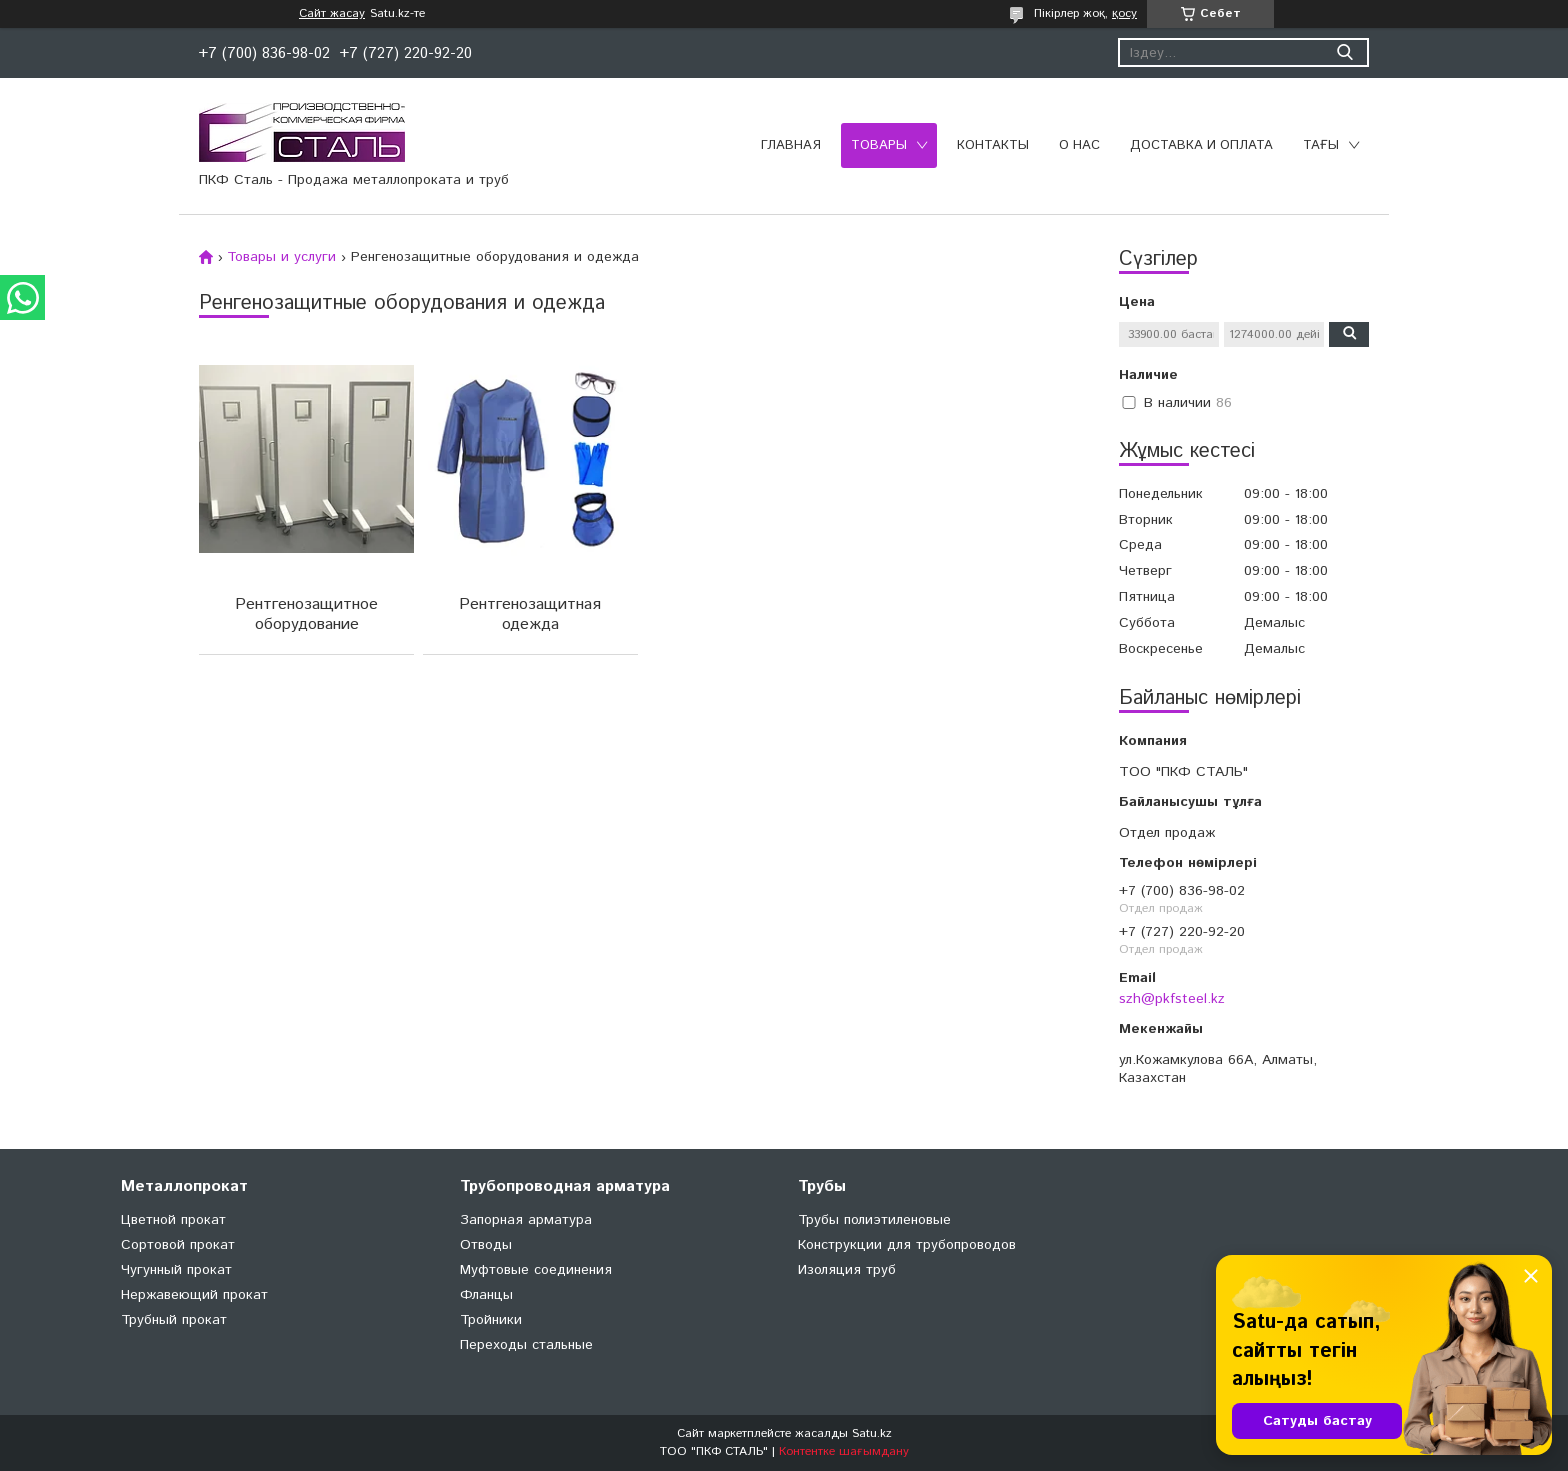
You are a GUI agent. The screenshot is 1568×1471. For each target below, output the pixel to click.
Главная (791, 145)
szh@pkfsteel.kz (1172, 999)
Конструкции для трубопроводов (907, 1245)
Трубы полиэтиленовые (874, 1220)
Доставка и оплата (1201, 145)
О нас (1079, 145)
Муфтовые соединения (536, 1270)
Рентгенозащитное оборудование (305, 614)
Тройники (491, 1320)
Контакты (993, 145)
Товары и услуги (281, 257)
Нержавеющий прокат (194, 1295)
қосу (1124, 13)
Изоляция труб (847, 1270)
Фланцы (486, 1295)
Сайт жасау (332, 14)
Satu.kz (872, 1433)
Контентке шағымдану (844, 1451)
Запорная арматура (526, 1220)
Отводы (486, 1245)
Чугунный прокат (176, 1270)
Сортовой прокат (178, 1245)
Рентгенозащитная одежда (528, 614)
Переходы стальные (526, 1345)
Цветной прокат (173, 1220)
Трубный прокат (174, 1320)
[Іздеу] (1344, 52)
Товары (879, 145)
